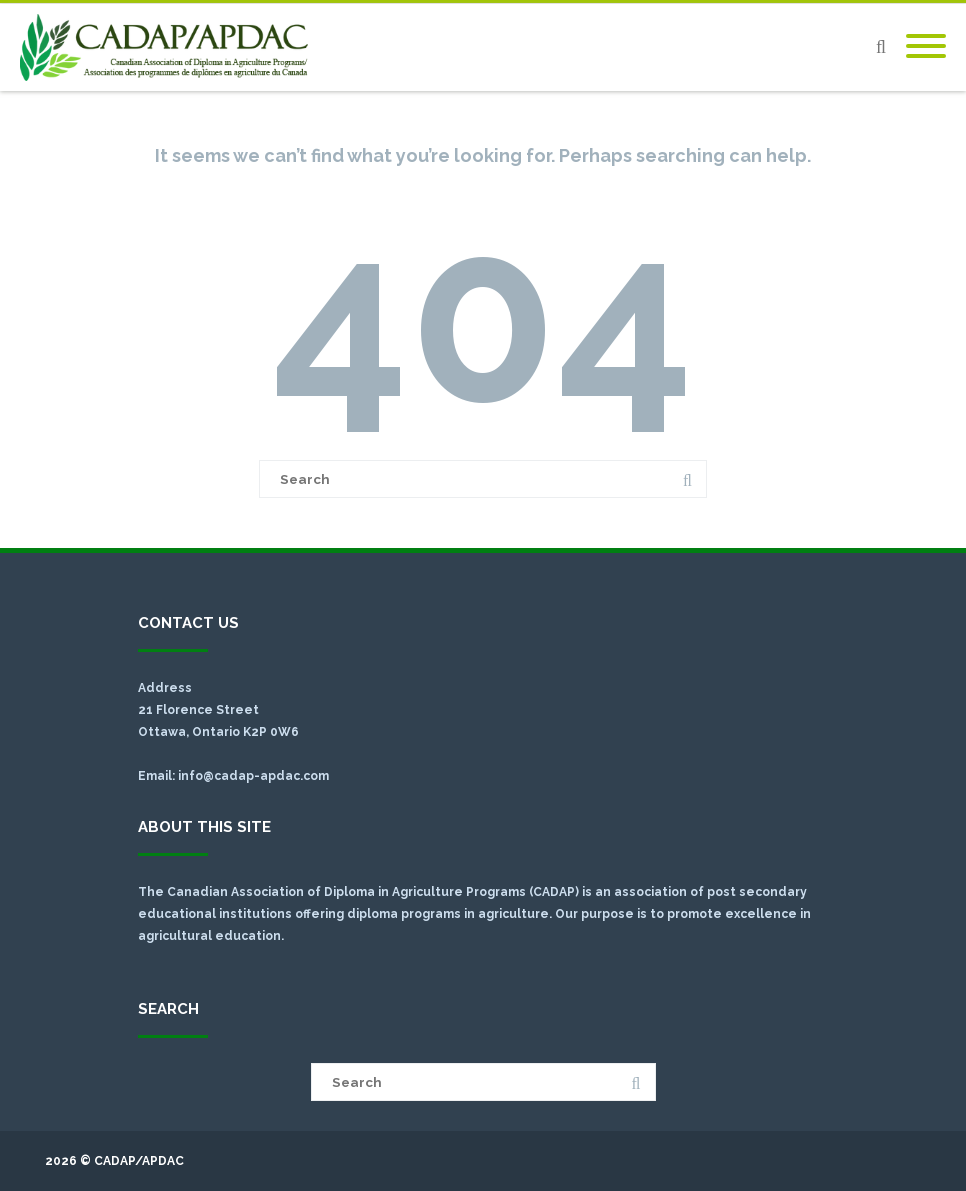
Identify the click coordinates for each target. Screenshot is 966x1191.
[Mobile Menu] (926, 47)
